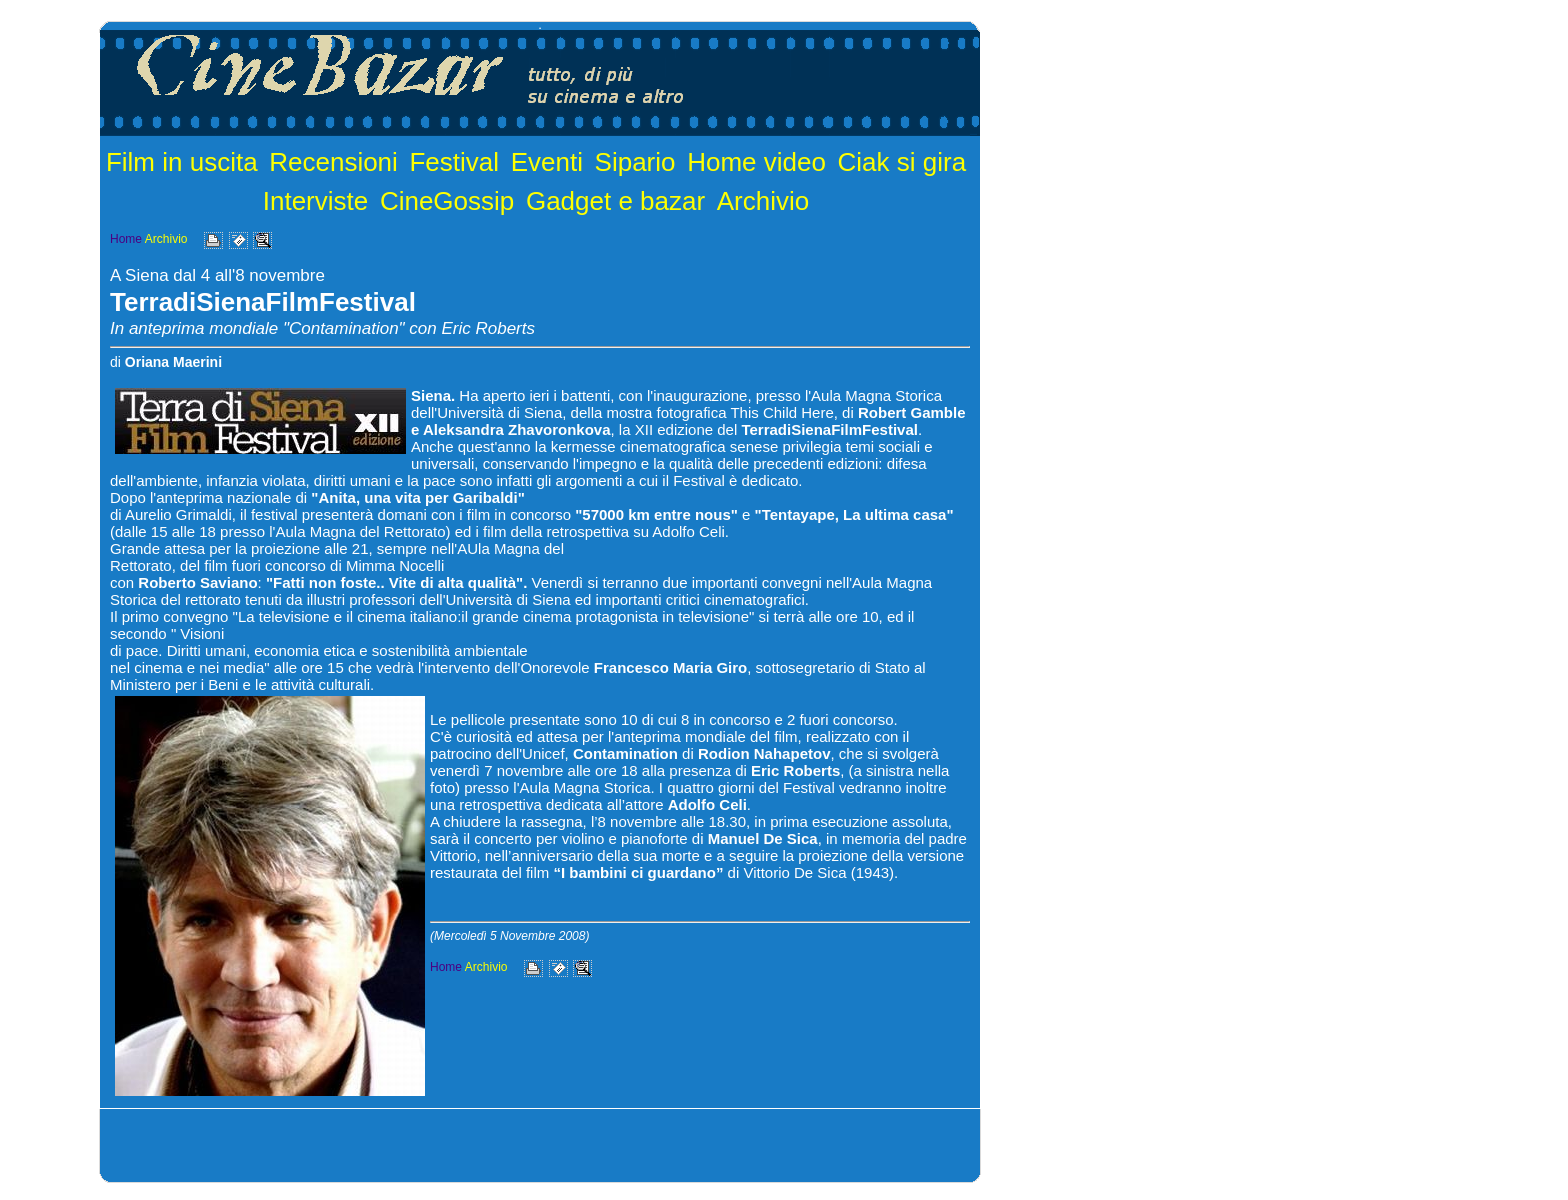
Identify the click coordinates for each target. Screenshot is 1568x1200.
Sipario (635, 162)
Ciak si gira (902, 162)
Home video (756, 162)
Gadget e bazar (615, 201)
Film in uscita (182, 162)
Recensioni (333, 162)
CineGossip (447, 201)
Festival (454, 162)
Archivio (763, 201)
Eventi (547, 162)
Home (126, 239)
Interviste (316, 201)
